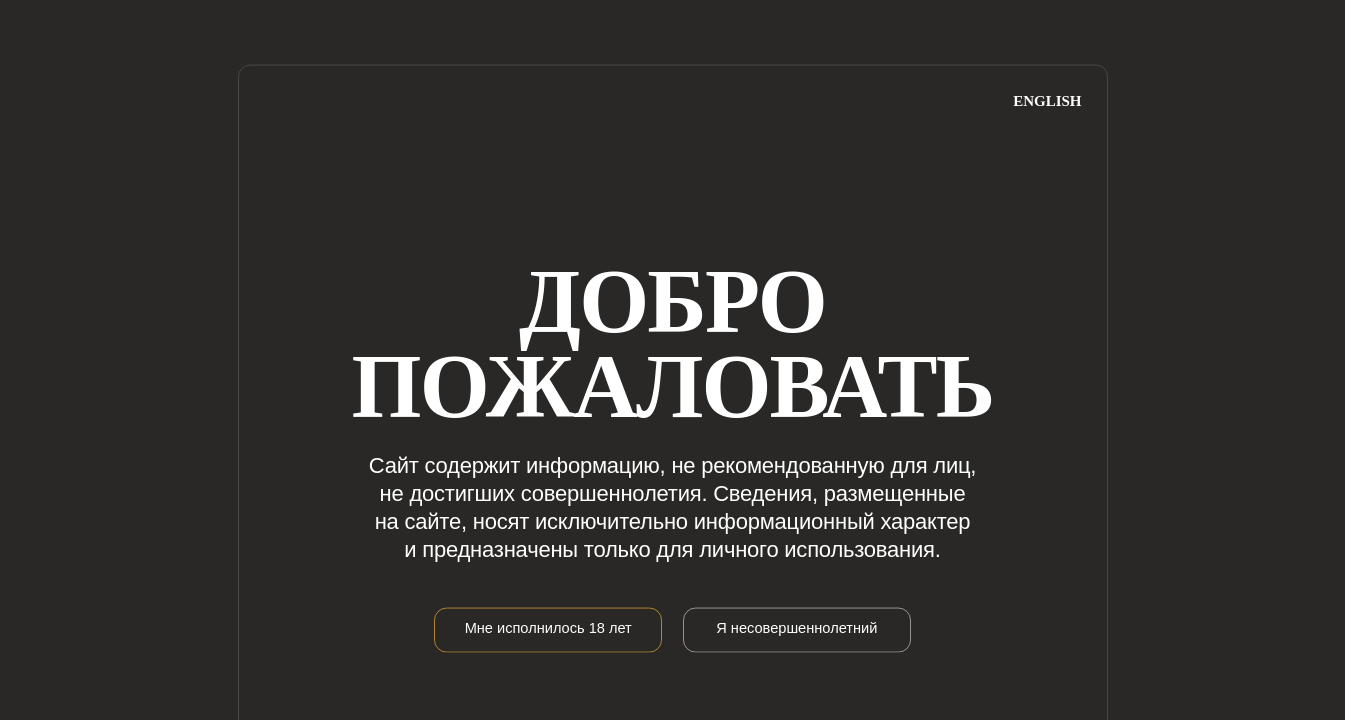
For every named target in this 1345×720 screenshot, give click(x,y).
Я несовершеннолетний (796, 627)
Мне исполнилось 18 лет (548, 627)
